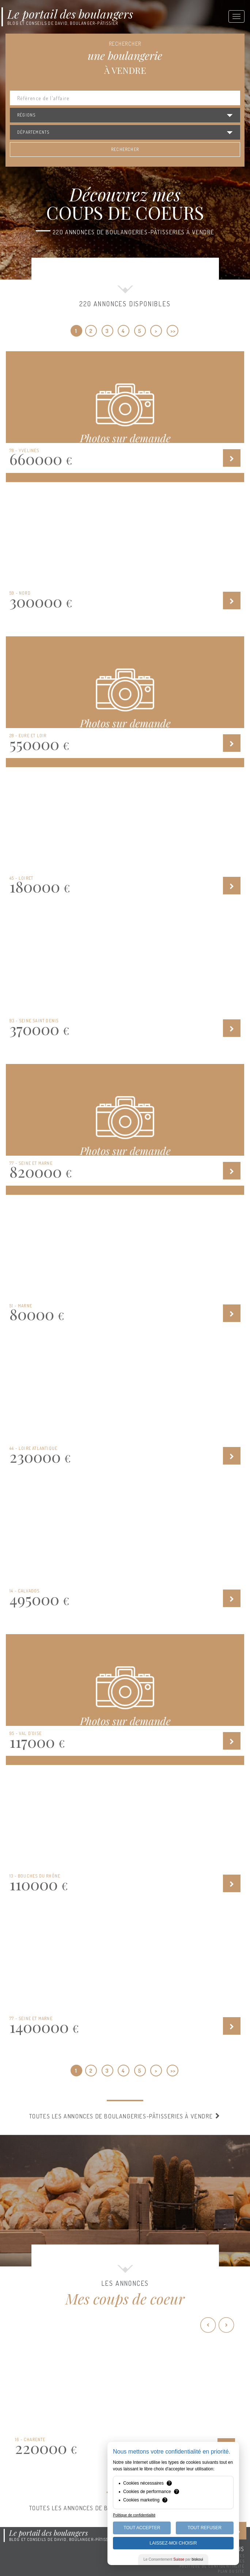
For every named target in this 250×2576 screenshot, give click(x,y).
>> (173, 330)
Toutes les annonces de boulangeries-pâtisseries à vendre (125, 2116)
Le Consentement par (173, 2559)
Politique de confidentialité (212, 2566)
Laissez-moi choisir (173, 2543)
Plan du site (231, 2571)
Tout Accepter (142, 2527)
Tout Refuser (204, 2527)
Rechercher (125, 149)
